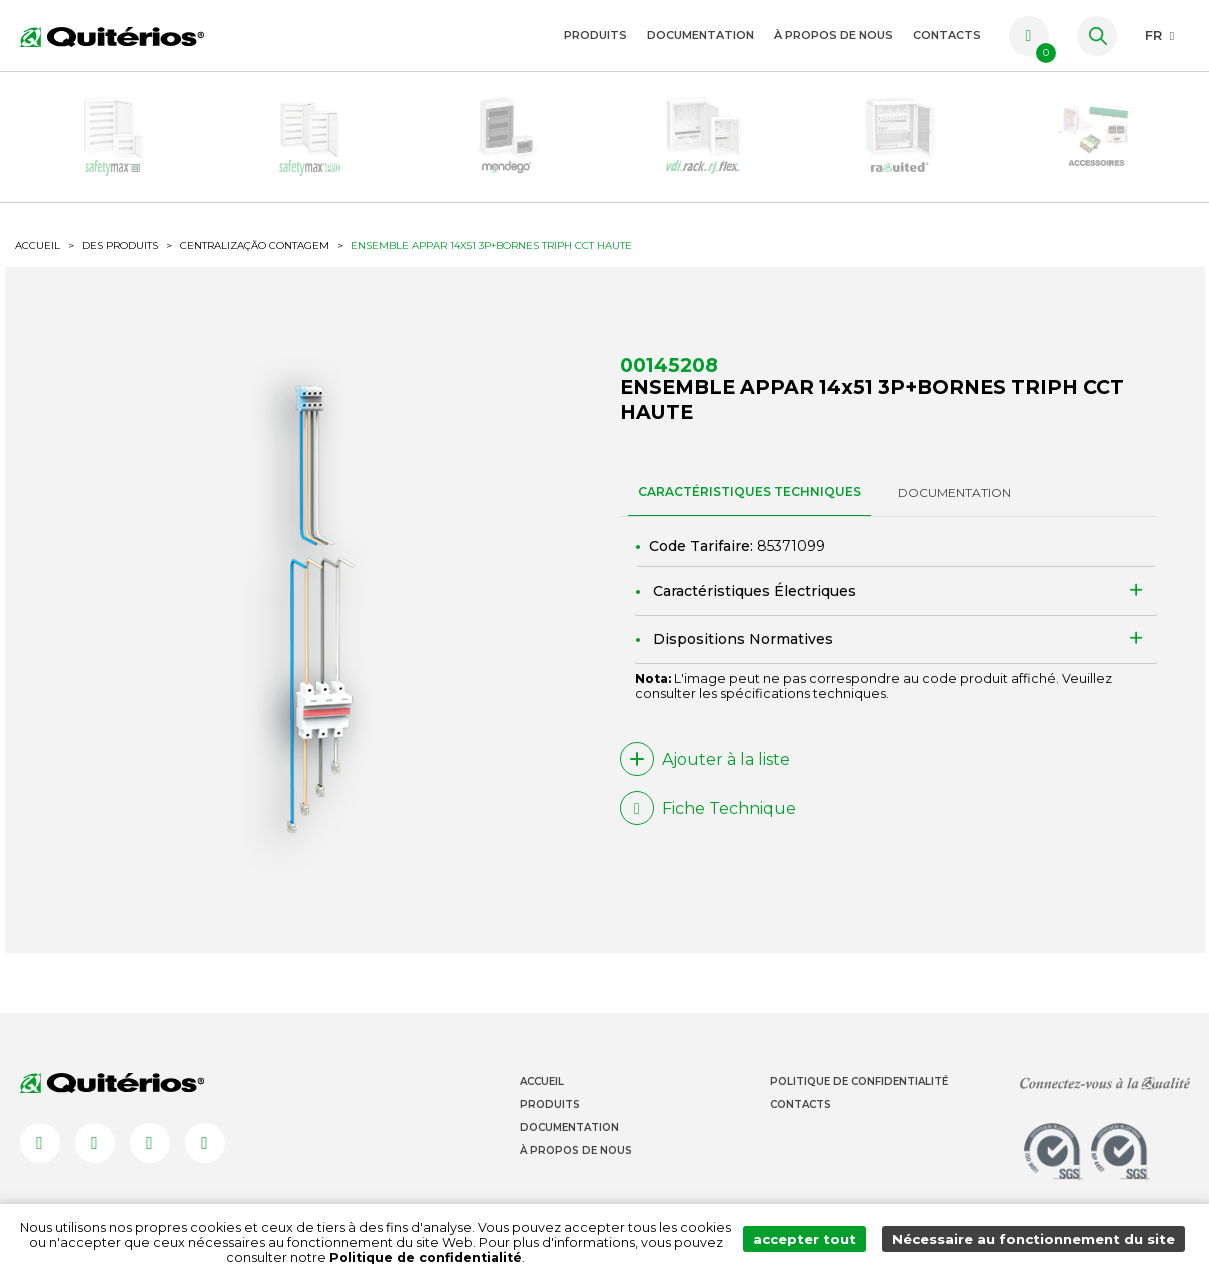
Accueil (542, 1113)
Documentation (700, 35)
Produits (595, 35)
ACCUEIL (37, 271)
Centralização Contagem (254, 271)
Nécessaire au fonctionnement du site (1038, 1242)
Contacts (947, 35)
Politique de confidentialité (433, 1257)
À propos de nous (833, 35)
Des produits (120, 270)
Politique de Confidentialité (859, 1113)
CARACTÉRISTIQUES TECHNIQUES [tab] (749, 520)
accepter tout (817, 1242)
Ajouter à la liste (705, 788)
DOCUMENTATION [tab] (954, 521)
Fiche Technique (708, 837)
